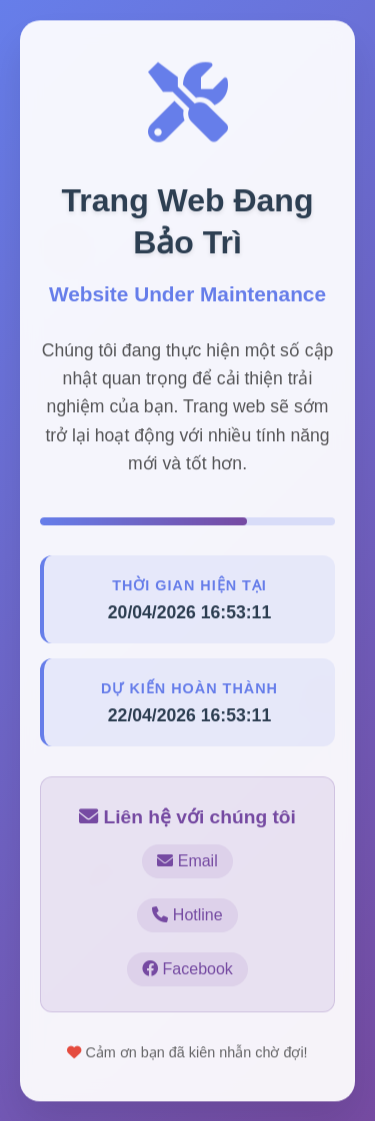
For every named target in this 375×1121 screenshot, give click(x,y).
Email (187, 861)
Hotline (187, 915)
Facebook (187, 969)
